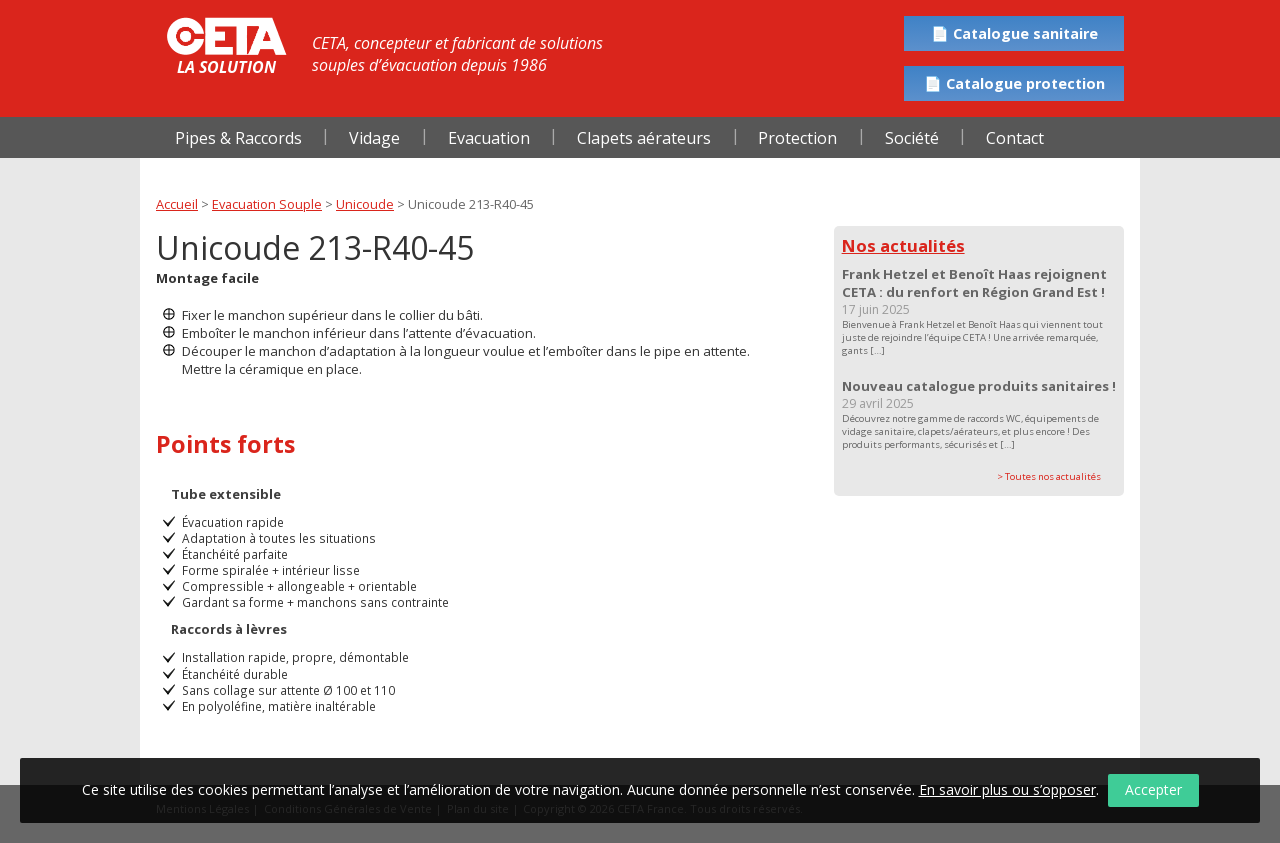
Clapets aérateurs (644, 138)
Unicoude (365, 204)
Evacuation (489, 138)
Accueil (177, 204)
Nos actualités (903, 245)
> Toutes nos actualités (1049, 476)
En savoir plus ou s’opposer (1007, 789)
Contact (1015, 138)
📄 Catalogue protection (1014, 83)
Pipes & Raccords (238, 138)
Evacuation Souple (267, 204)
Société (912, 138)
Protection (797, 138)
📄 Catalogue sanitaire (1014, 33)
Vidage (374, 138)
